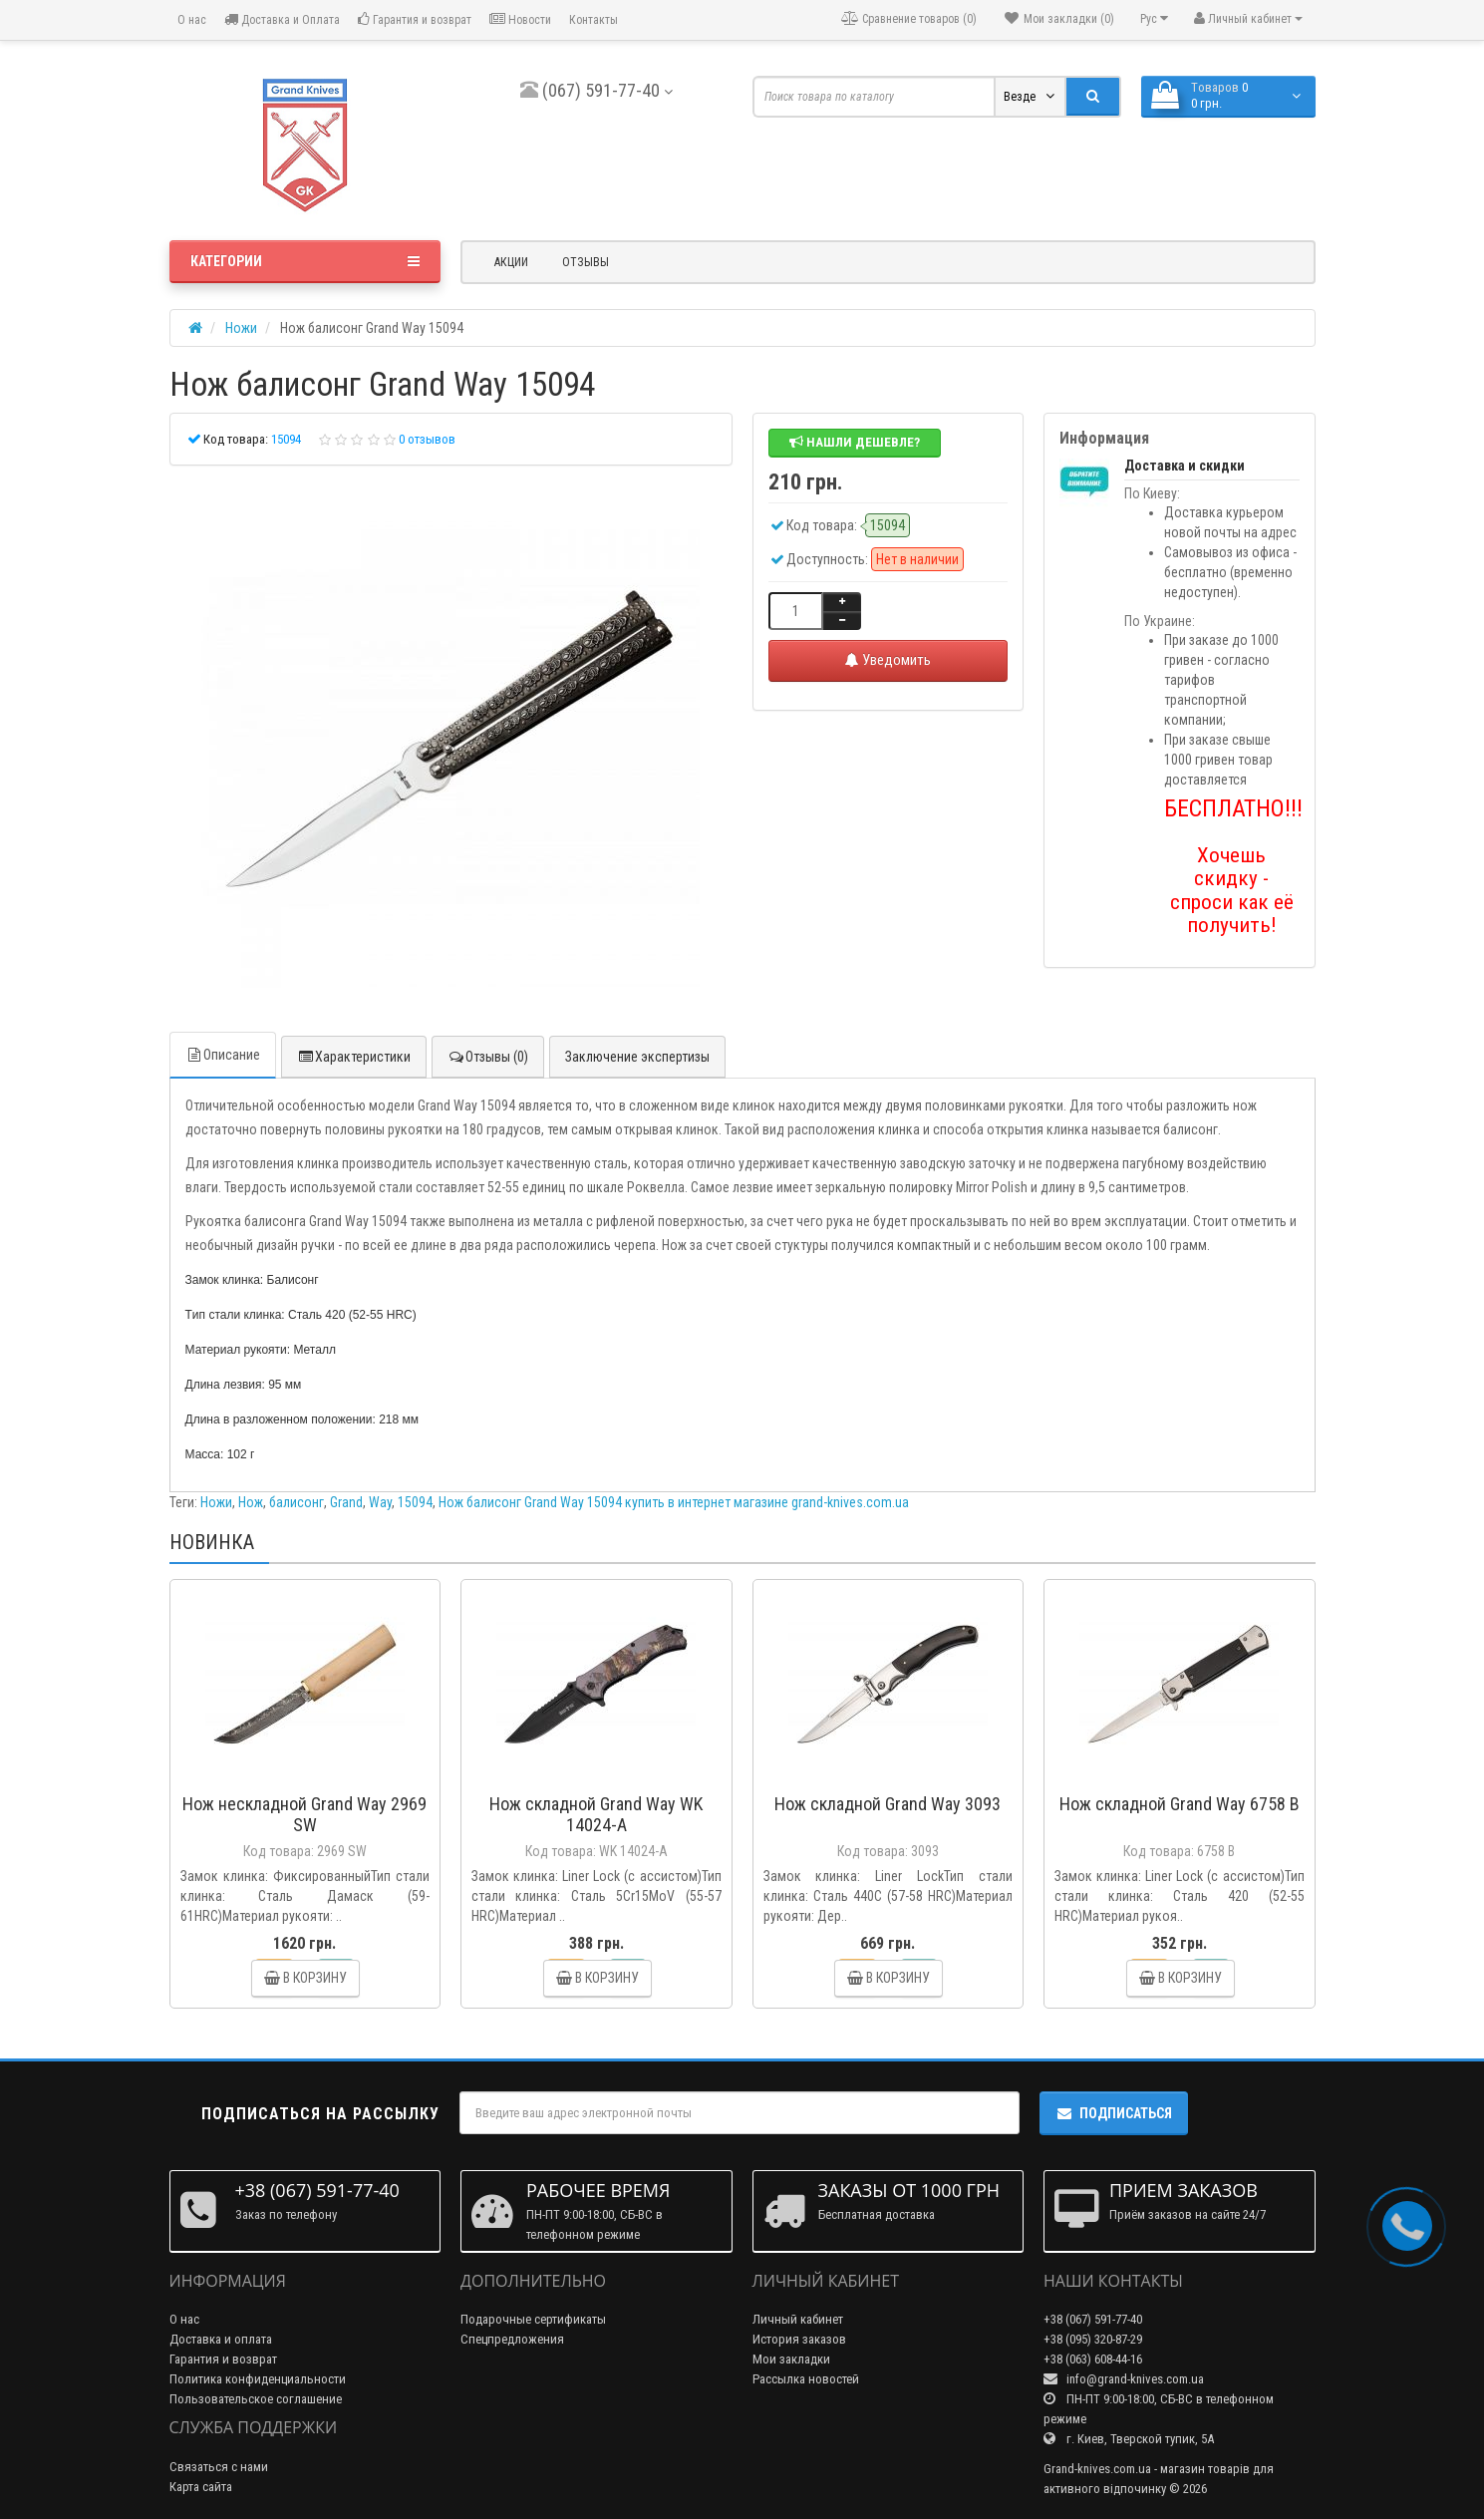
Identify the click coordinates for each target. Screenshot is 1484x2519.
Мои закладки (791, 2359)
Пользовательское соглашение (255, 2398)
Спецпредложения (512, 2339)
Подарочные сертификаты (533, 2319)
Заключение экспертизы (637, 1057)
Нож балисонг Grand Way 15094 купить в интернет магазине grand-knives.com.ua (674, 1502)
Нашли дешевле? (854, 442)
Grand (346, 1502)
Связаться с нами (218, 2466)
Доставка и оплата (220, 2339)
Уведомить (888, 660)
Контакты (593, 20)
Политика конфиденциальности (257, 2378)
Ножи (216, 1502)
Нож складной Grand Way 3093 (887, 1803)
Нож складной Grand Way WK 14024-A (596, 1814)
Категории (305, 261)
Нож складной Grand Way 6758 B (1179, 1803)
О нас (190, 20)
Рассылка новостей (805, 2378)
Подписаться (1113, 2113)
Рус (1154, 18)
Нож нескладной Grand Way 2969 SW (304, 1814)
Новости (520, 19)
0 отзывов (427, 439)
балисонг (296, 1502)
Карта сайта (200, 2486)
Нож (250, 1502)
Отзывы (585, 262)
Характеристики (354, 1057)
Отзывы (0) (487, 1057)
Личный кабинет (797, 2319)
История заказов (799, 2339)
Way (380, 1502)
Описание (222, 1055)
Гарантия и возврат (414, 19)
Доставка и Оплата (282, 19)
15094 (415, 1502)
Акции (511, 262)
